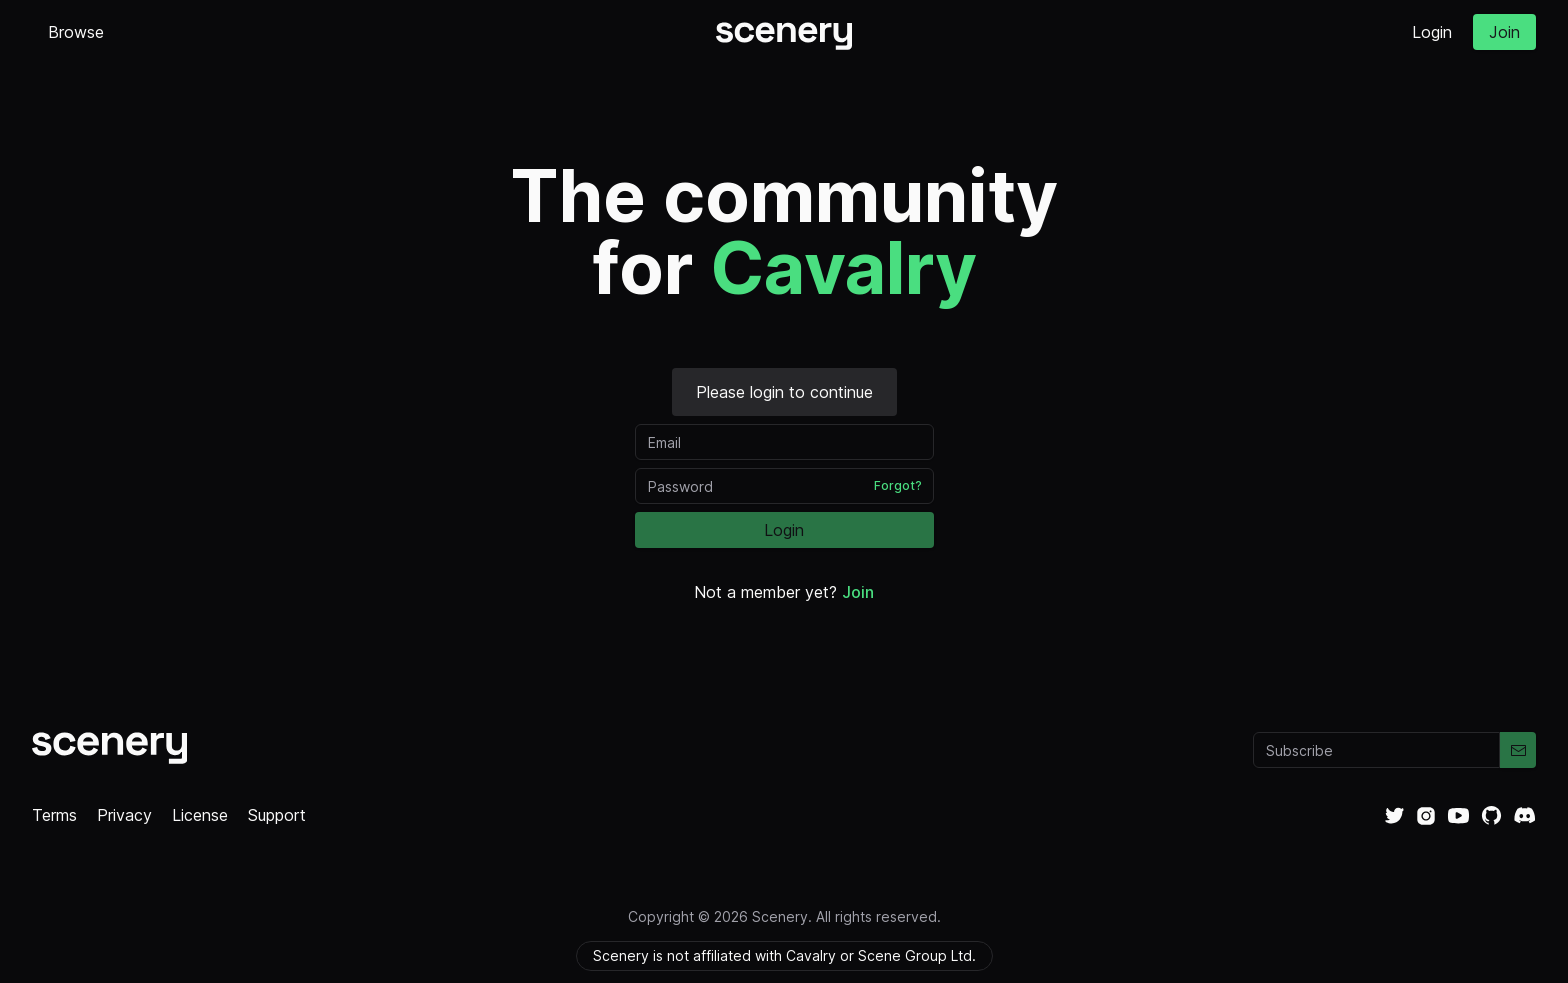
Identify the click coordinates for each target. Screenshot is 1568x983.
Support (277, 815)
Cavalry (843, 267)
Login (1432, 32)
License (200, 815)
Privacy (124, 815)
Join (1504, 32)
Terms (54, 815)
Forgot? (898, 485)
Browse (76, 32)
